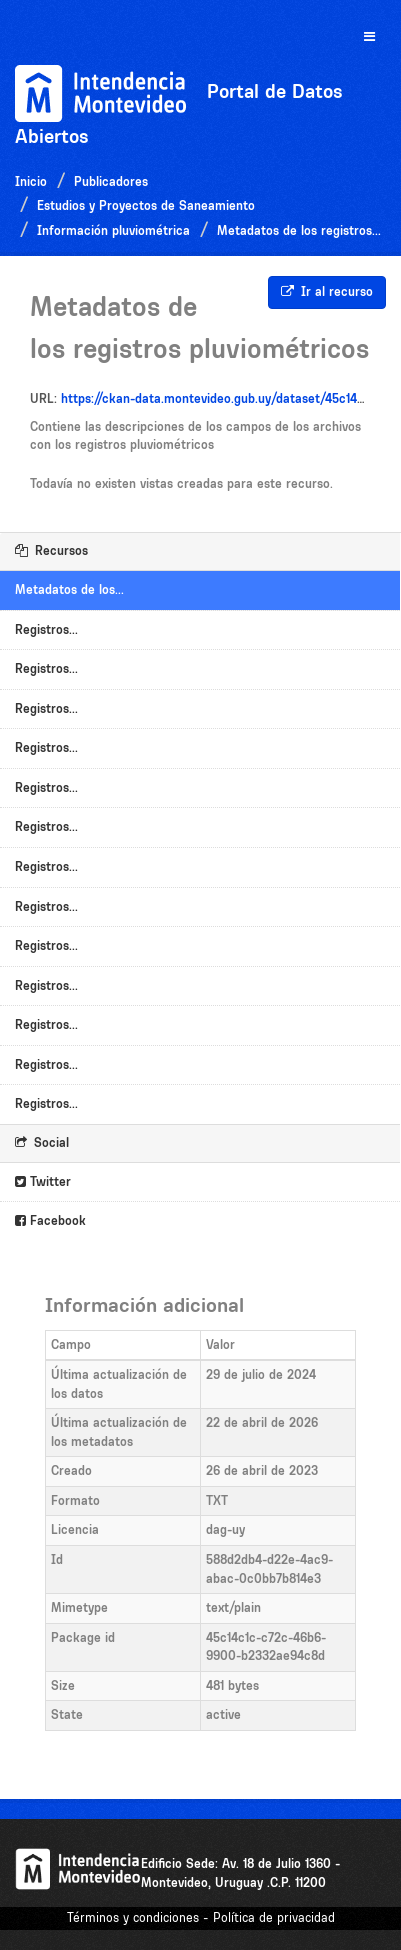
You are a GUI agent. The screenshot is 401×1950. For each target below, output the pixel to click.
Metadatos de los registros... (299, 230)
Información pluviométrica (113, 230)
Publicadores (111, 181)
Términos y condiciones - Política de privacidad (201, 1917)
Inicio (31, 181)
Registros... (46, 629)
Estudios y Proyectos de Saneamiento (146, 205)
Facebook (50, 1220)
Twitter (43, 1181)
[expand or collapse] (369, 37)
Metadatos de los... (69, 589)
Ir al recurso (327, 291)
